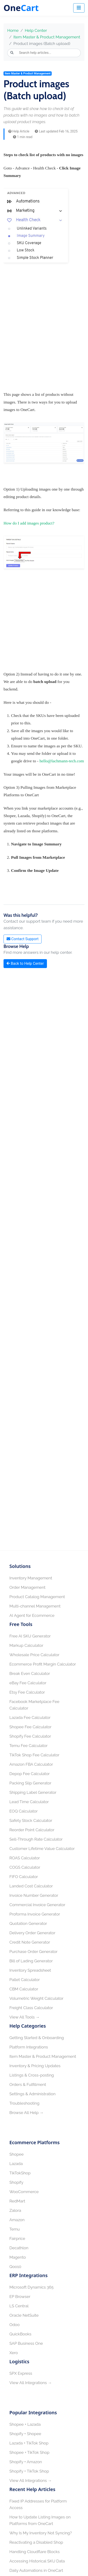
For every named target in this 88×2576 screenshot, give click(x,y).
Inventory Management (30, 1578)
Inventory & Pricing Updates (35, 2065)
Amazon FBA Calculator (31, 1764)
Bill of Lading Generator (31, 1961)
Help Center (36, 30)
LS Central (19, 2306)
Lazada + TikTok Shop (28, 2443)
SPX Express (20, 2373)
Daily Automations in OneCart (36, 2570)
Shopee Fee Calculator (30, 1727)
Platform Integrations (28, 2047)
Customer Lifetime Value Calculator (42, 1848)
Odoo (14, 2324)
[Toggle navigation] (78, 8)
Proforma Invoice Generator (34, 1914)
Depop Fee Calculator (29, 1773)
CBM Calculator (23, 1989)
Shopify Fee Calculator (30, 1736)
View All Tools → (24, 2017)
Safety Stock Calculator (30, 1820)
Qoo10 (15, 2266)
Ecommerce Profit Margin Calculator (42, 1664)
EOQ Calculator (23, 1811)
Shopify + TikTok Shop (29, 2471)
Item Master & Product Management (46, 37)
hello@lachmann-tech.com (61, 761)
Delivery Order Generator (32, 1932)
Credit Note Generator (29, 1942)
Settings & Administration (32, 2094)
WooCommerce (24, 2191)
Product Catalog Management (37, 1596)
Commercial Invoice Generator (37, 1904)
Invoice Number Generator (33, 1895)
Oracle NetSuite (23, 2315)
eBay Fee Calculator (27, 1683)
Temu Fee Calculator (28, 1745)
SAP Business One (26, 2343)
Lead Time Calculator (29, 1801)
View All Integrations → (30, 2382)
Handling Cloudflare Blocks (34, 2551)
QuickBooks (20, 2334)
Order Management (27, 1587)
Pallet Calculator (24, 1979)
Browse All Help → (26, 2112)
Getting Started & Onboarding (36, 2037)
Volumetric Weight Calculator (36, 1998)
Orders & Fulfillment (27, 2084)
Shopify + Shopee (25, 2433)
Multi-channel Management (35, 1606)
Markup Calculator (26, 1645)
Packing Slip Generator (30, 1783)
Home (13, 30)
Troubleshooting (24, 2103)
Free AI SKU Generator (30, 1636)
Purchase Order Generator (33, 1951)
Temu (14, 2229)
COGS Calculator (24, 1867)
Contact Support (22, 939)
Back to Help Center (25, 963)
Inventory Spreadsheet (30, 1970)
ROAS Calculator (24, 1858)
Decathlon (18, 2248)
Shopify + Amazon (25, 2461)
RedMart (17, 2201)
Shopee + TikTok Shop (29, 2452)
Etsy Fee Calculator (27, 1692)
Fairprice (17, 2238)
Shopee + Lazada (25, 2424)
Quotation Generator (28, 1923)
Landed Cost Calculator (31, 1886)
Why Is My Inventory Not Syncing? (40, 2533)
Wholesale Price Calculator (34, 1654)
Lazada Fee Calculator (29, 1717)
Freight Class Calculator (31, 2007)
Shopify (16, 2182)
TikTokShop (20, 2173)
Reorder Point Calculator (31, 1829)
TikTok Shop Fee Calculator (34, 1755)
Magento (17, 2257)
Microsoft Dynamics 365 (31, 2287)
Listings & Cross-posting (31, 2075)
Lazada (16, 2163)
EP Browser (19, 2296)
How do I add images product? (29, 523)
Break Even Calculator (29, 1673)
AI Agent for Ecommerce (31, 1615)
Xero (13, 2352)
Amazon (17, 2219)
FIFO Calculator (23, 1876)
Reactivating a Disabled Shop (36, 2542)
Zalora (15, 2210)
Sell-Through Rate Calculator (36, 1839)
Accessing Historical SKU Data (37, 2561)
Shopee (16, 2154)
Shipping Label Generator (32, 1792)
